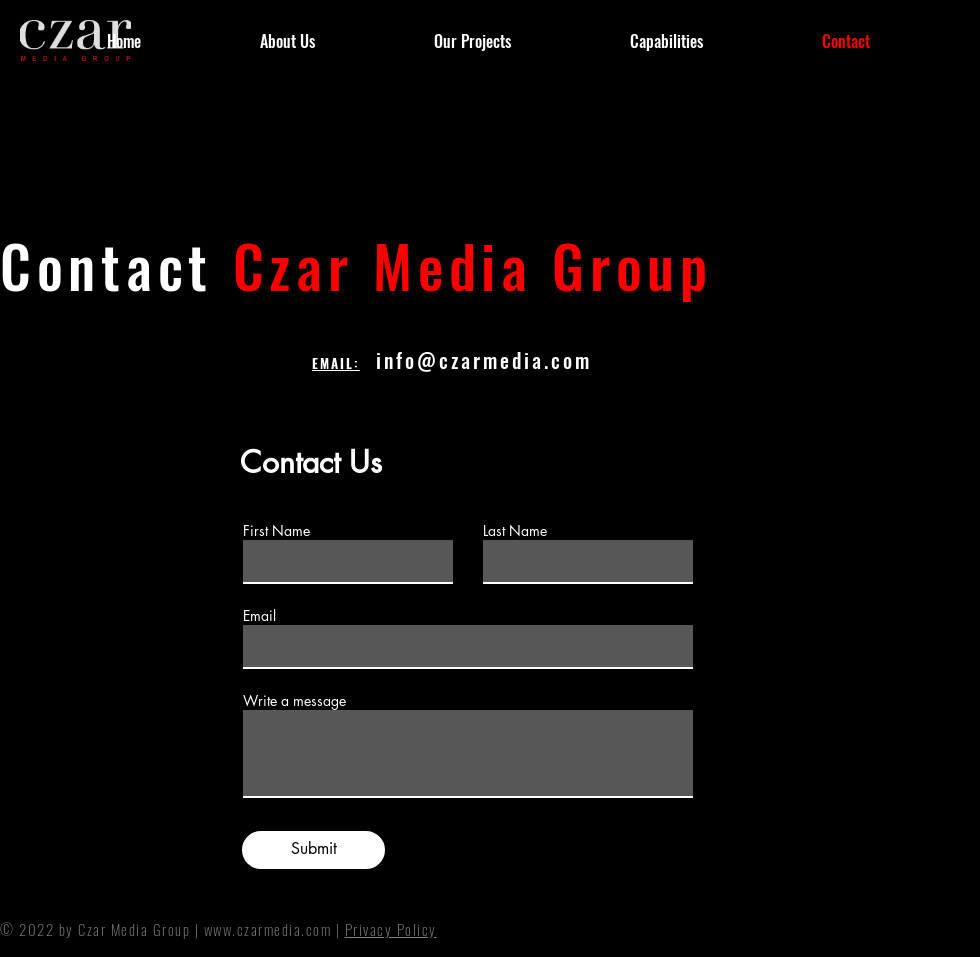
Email (259, 616)
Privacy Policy (391, 929)
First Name (276, 531)
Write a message (294, 701)
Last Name (515, 531)
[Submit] (313, 850)
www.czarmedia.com (268, 929)
